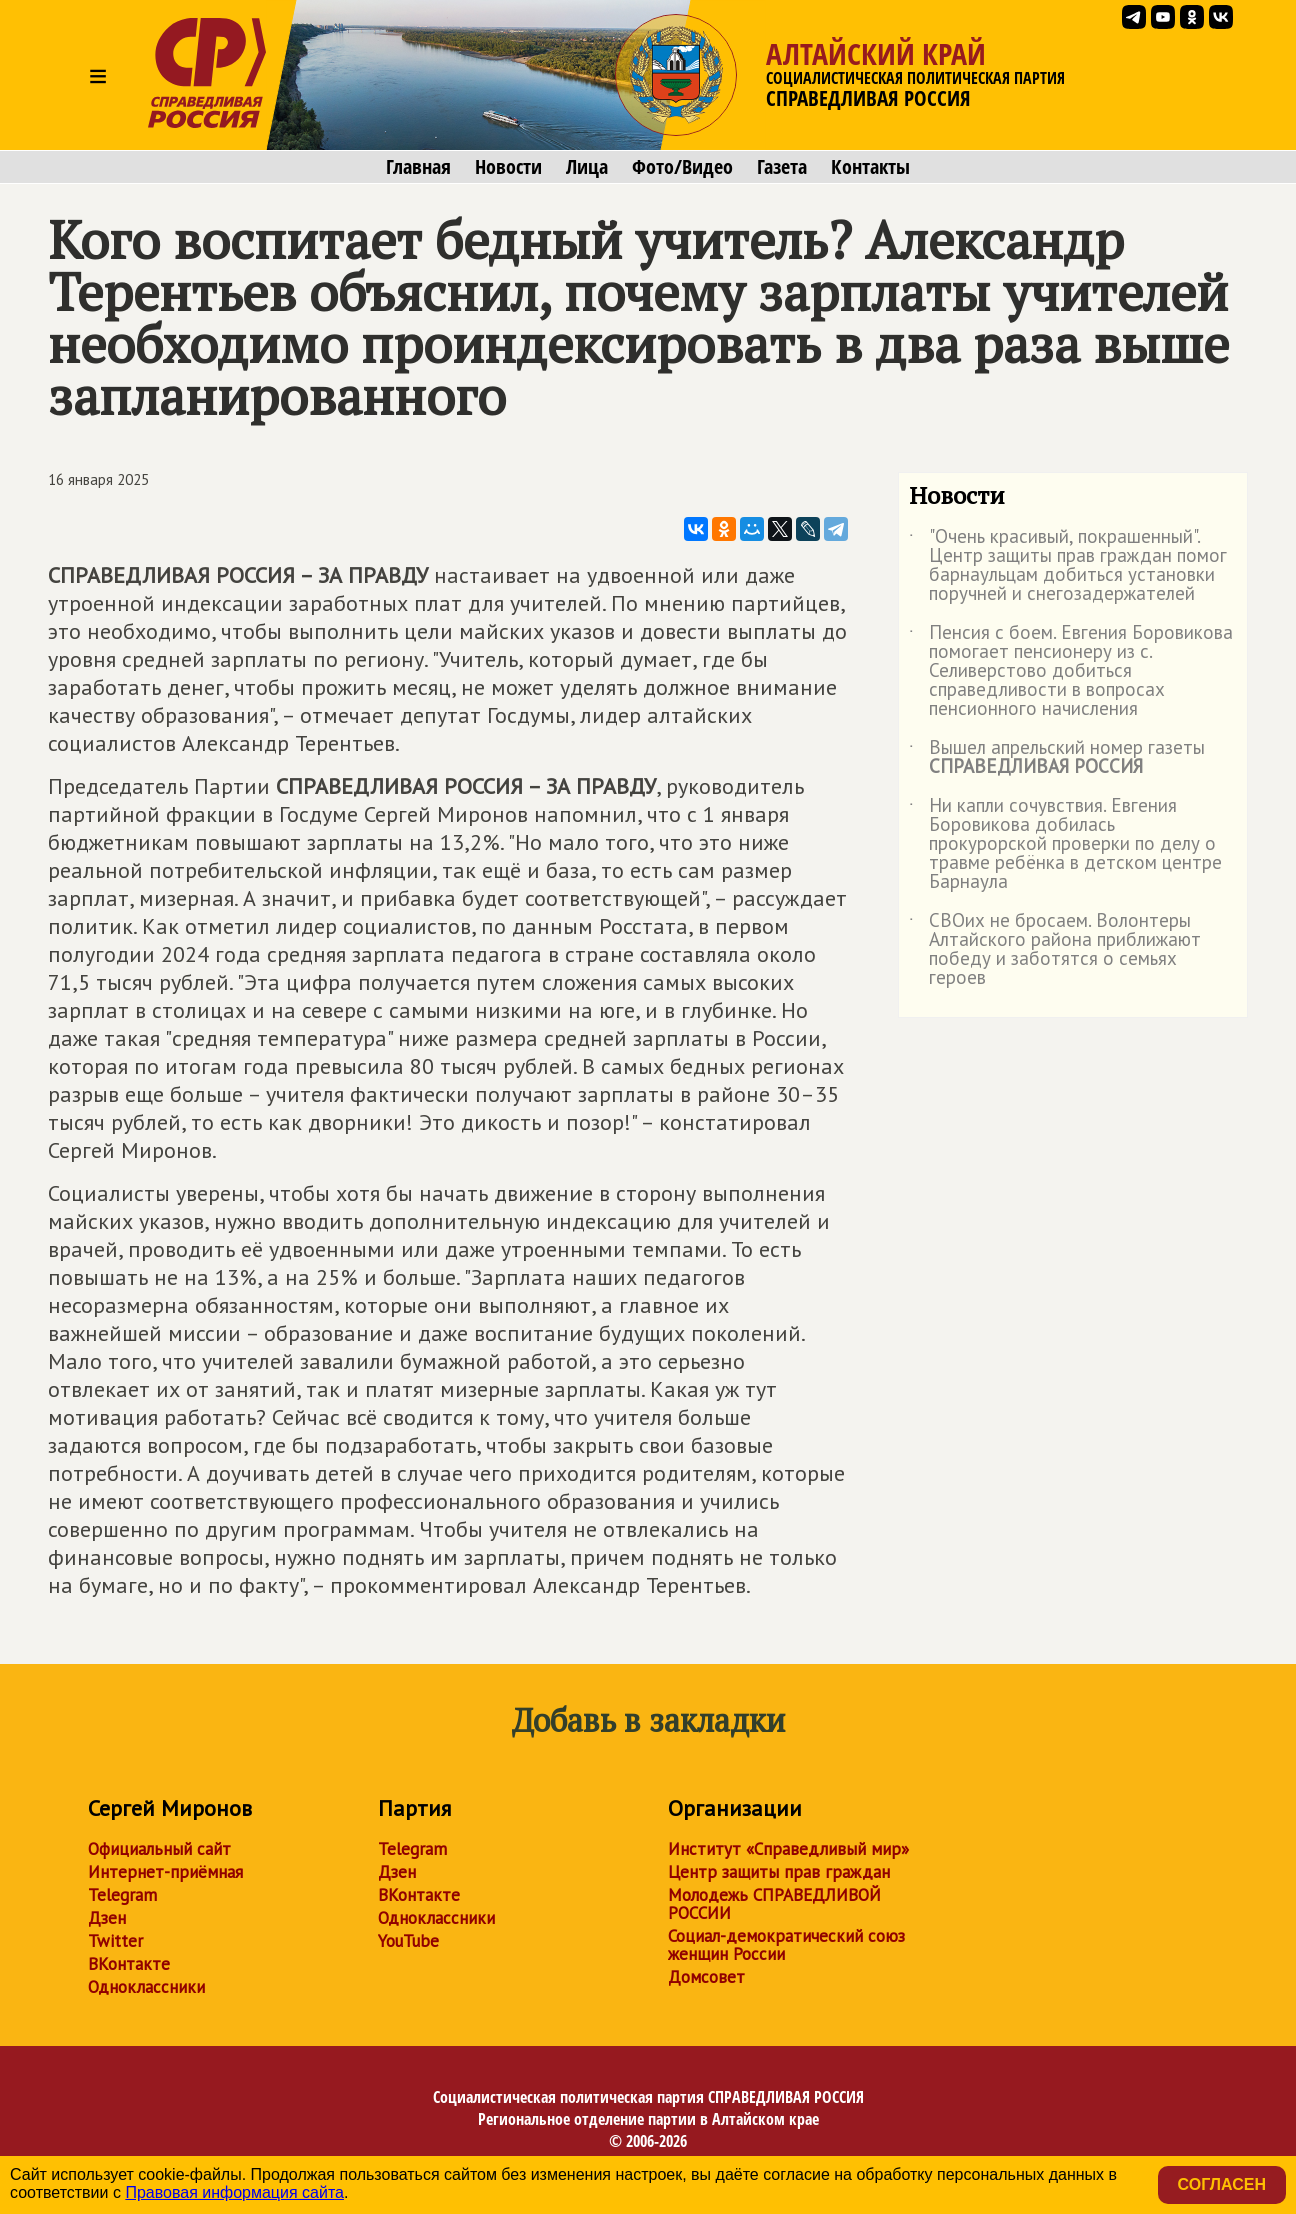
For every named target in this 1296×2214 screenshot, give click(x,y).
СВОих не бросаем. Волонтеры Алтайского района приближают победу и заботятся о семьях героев (1055, 950)
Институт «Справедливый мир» (788, 1849)
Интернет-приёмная (165, 1872)
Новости (508, 167)
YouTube (408, 1941)
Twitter (115, 1941)
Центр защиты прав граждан (779, 1872)
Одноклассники (146, 1987)
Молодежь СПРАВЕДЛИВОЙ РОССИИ (774, 1904)
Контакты (870, 167)
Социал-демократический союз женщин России (786, 1945)
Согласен (1222, 2184)
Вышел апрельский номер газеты (1057, 758)
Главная (418, 167)
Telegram (122, 1895)
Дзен (107, 1918)
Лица (587, 167)
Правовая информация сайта (234, 2192)
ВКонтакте (129, 1964)
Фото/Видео (682, 167)
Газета (782, 167)
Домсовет (706, 1977)
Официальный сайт (159, 1849)
